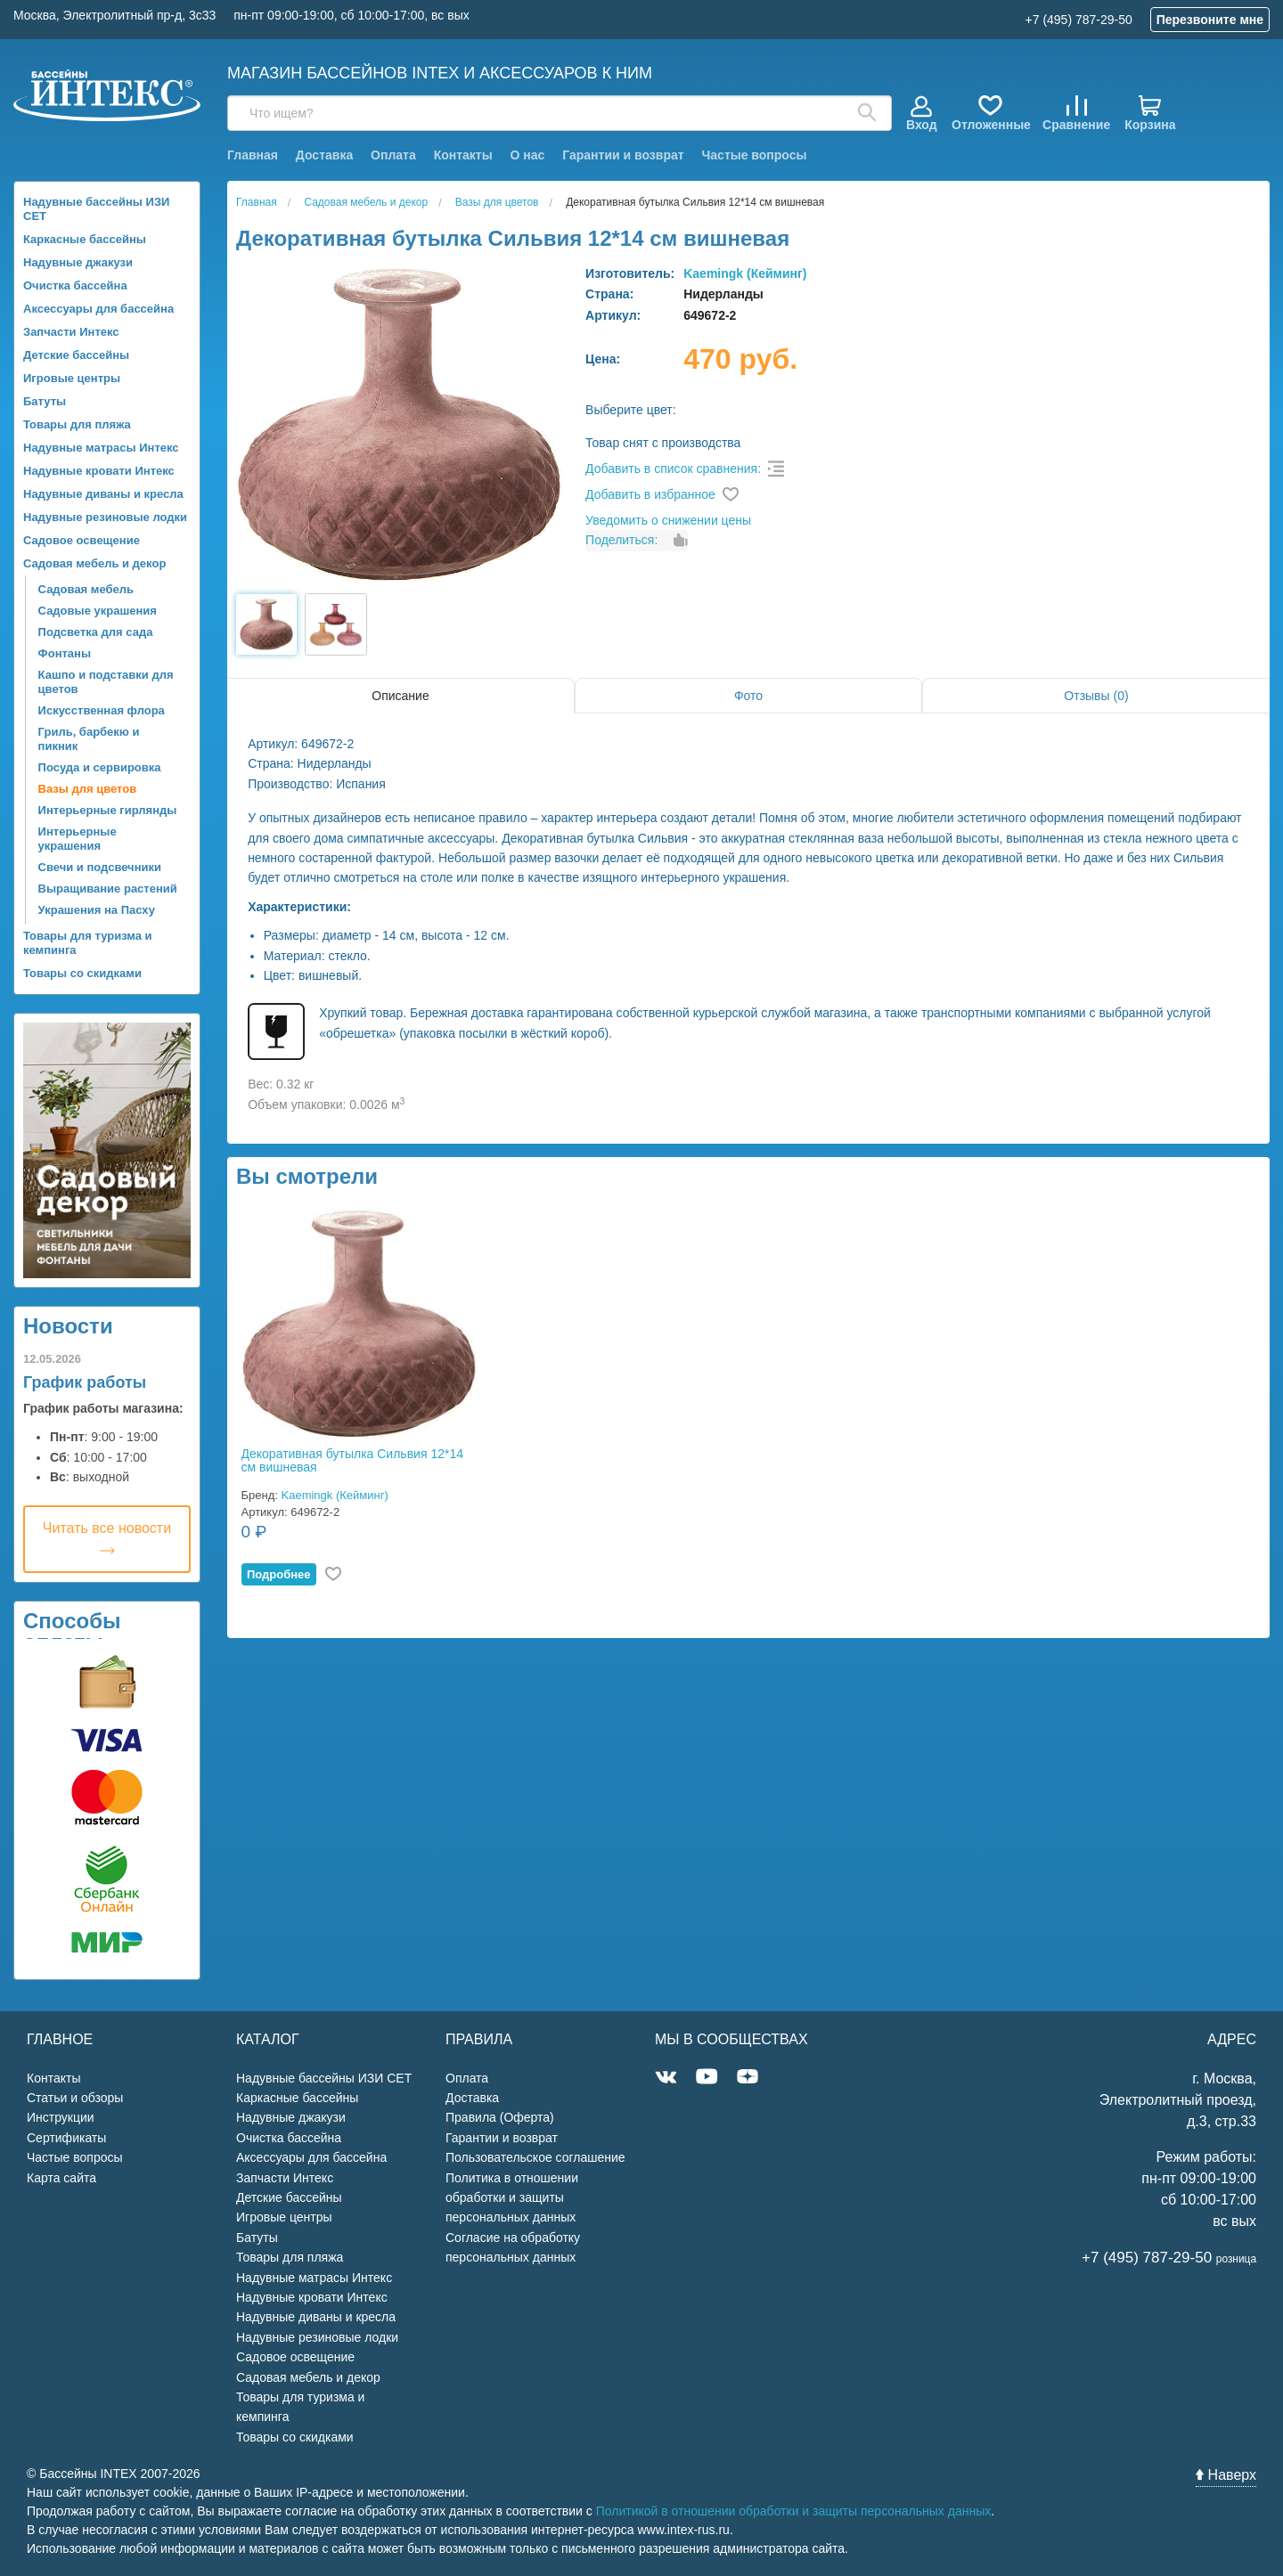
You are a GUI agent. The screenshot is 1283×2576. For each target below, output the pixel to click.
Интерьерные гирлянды (107, 810)
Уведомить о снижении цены (668, 520)
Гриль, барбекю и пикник (89, 739)
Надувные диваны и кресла (103, 494)
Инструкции (60, 2117)
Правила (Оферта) (499, 2117)
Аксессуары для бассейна (98, 308)
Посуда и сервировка (99, 767)
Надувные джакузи (78, 262)
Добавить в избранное (650, 494)
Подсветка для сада (95, 632)
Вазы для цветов (87, 788)
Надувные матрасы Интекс (101, 447)
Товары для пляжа (77, 424)
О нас (528, 155)
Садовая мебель (86, 589)
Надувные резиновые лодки (105, 517)
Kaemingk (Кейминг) (744, 273)
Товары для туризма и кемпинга (87, 943)
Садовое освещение (81, 540)
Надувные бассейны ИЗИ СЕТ (96, 209)
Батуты (44, 401)
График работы (84, 1382)
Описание (400, 696)
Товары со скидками (82, 973)
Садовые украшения (97, 610)
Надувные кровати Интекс (99, 470)
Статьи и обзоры (75, 2098)
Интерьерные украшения (77, 838)
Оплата (393, 155)
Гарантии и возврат (622, 155)
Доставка (324, 155)
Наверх (1226, 2474)
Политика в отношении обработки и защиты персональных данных (511, 2198)
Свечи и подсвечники (99, 867)
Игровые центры (71, 378)
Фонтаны (64, 653)
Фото (748, 696)
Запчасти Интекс (71, 331)
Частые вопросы (753, 155)
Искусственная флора (101, 710)
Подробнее (279, 1574)
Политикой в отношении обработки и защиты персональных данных (794, 2511)
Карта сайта (61, 2178)
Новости (68, 1326)
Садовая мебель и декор (94, 563)
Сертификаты (66, 2138)
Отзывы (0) (1096, 696)
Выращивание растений (107, 888)
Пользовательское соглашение (535, 2157)
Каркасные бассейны (84, 239)
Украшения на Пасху (96, 910)
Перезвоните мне (1209, 19)
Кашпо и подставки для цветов (106, 682)
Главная (252, 155)
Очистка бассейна (75, 285)
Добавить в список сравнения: (673, 468)
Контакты (463, 155)
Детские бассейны (76, 355)
